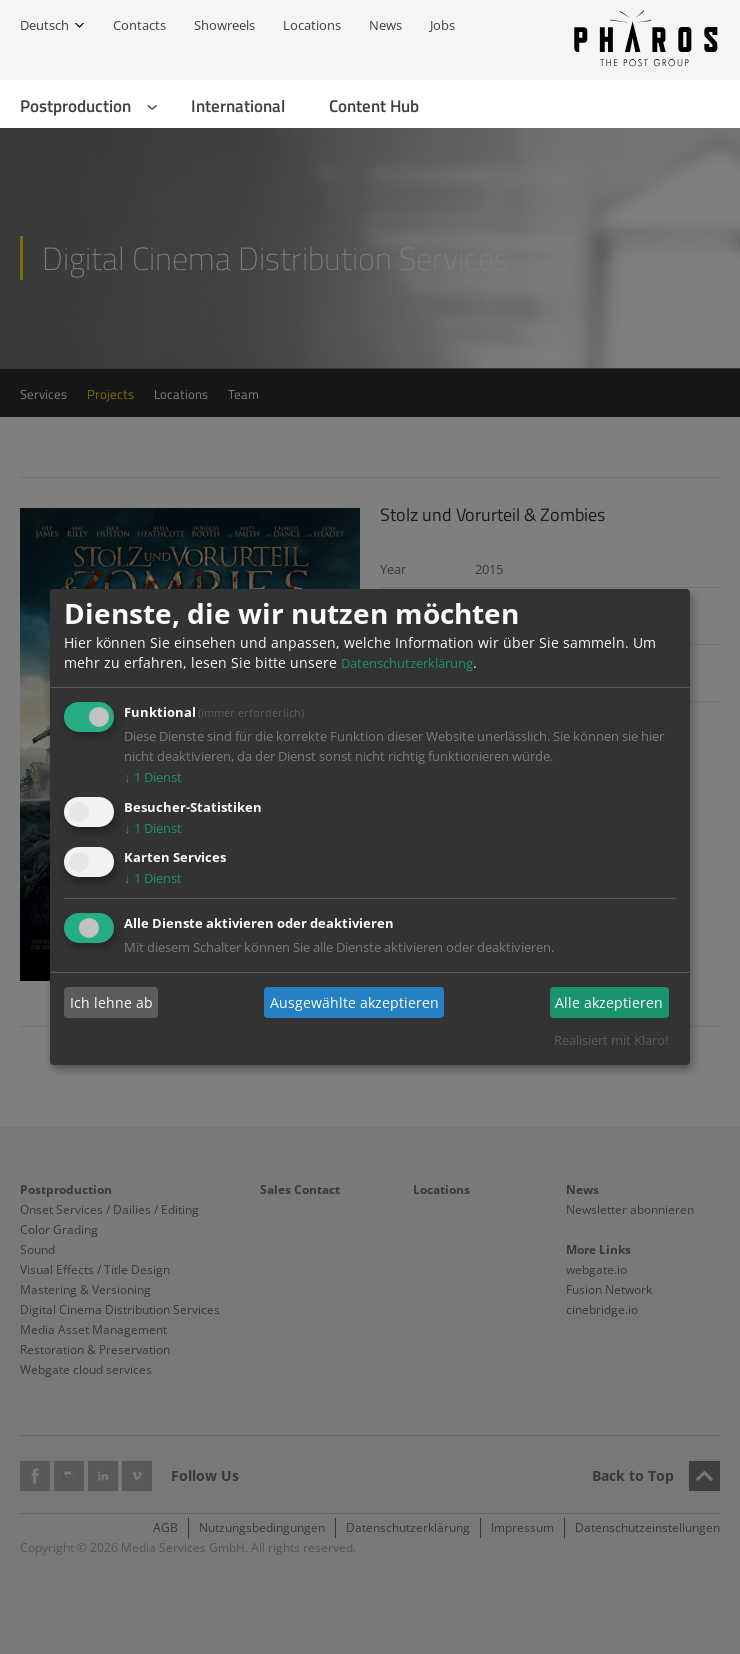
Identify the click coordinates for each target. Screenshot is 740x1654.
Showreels (224, 25)
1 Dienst (153, 777)
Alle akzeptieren (609, 1002)
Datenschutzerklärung (407, 663)
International (238, 106)
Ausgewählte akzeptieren (354, 1002)
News (385, 25)
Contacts (139, 25)
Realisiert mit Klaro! (611, 1040)
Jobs (442, 25)
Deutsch (44, 25)
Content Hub (374, 106)
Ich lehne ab (111, 1002)
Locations (312, 25)
